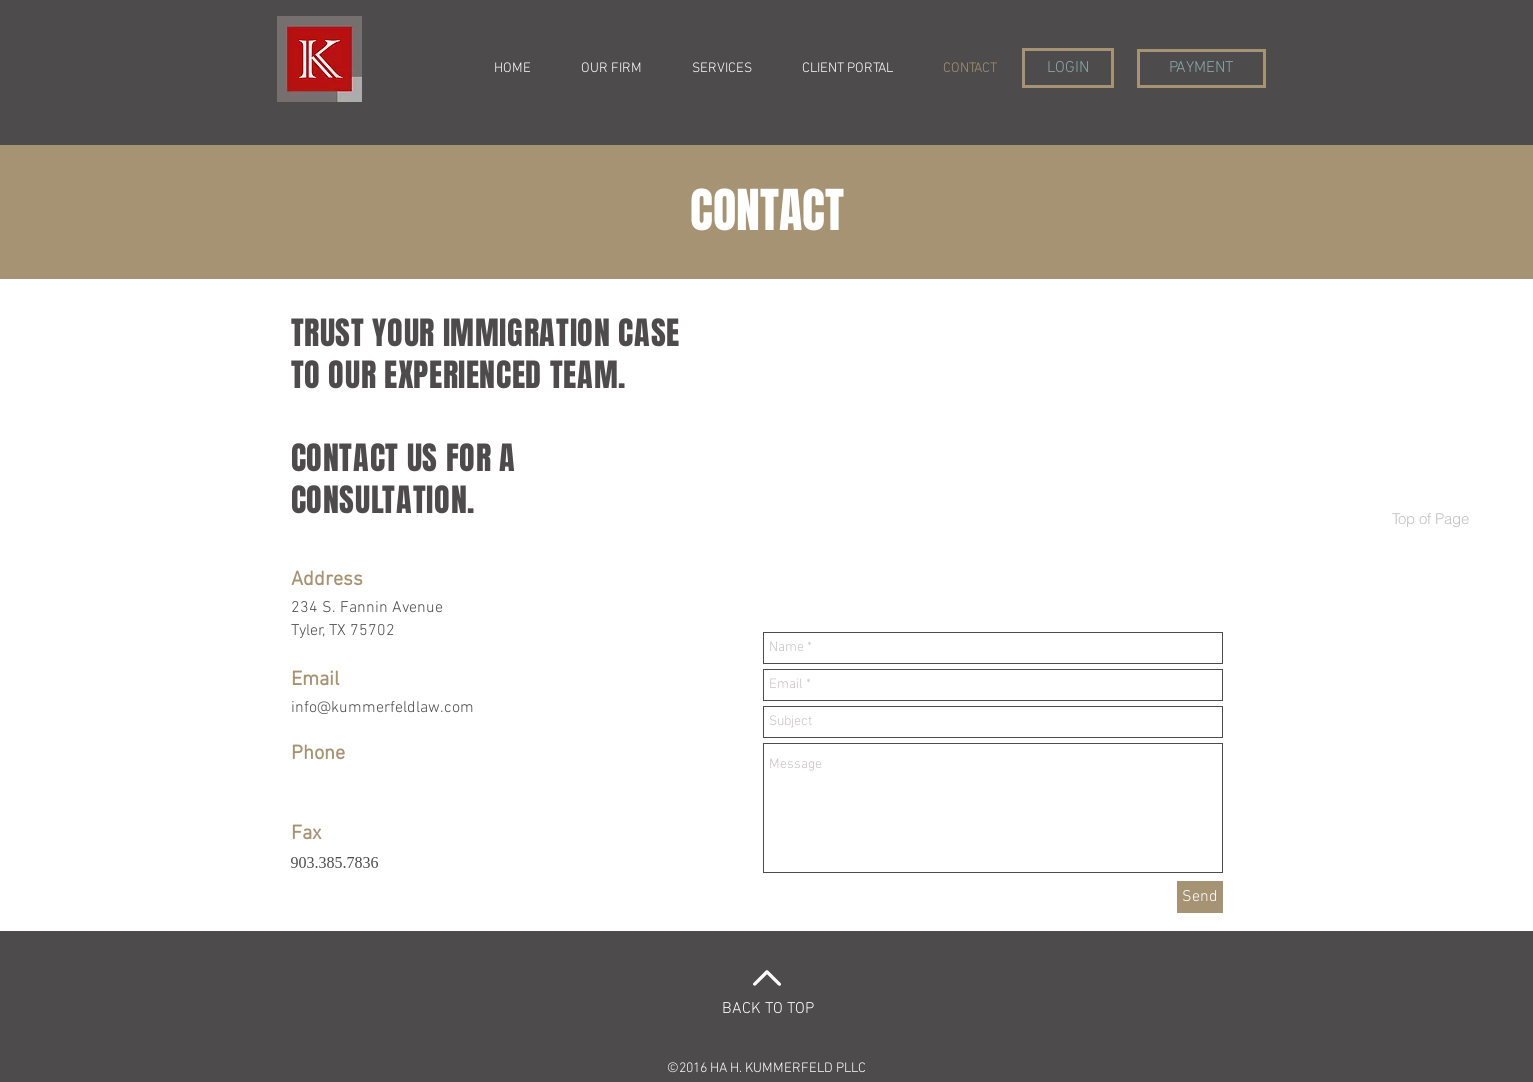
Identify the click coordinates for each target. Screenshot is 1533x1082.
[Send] (1200, 897)
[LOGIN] (1068, 68)
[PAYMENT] (1201, 68)
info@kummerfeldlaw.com (382, 708)
